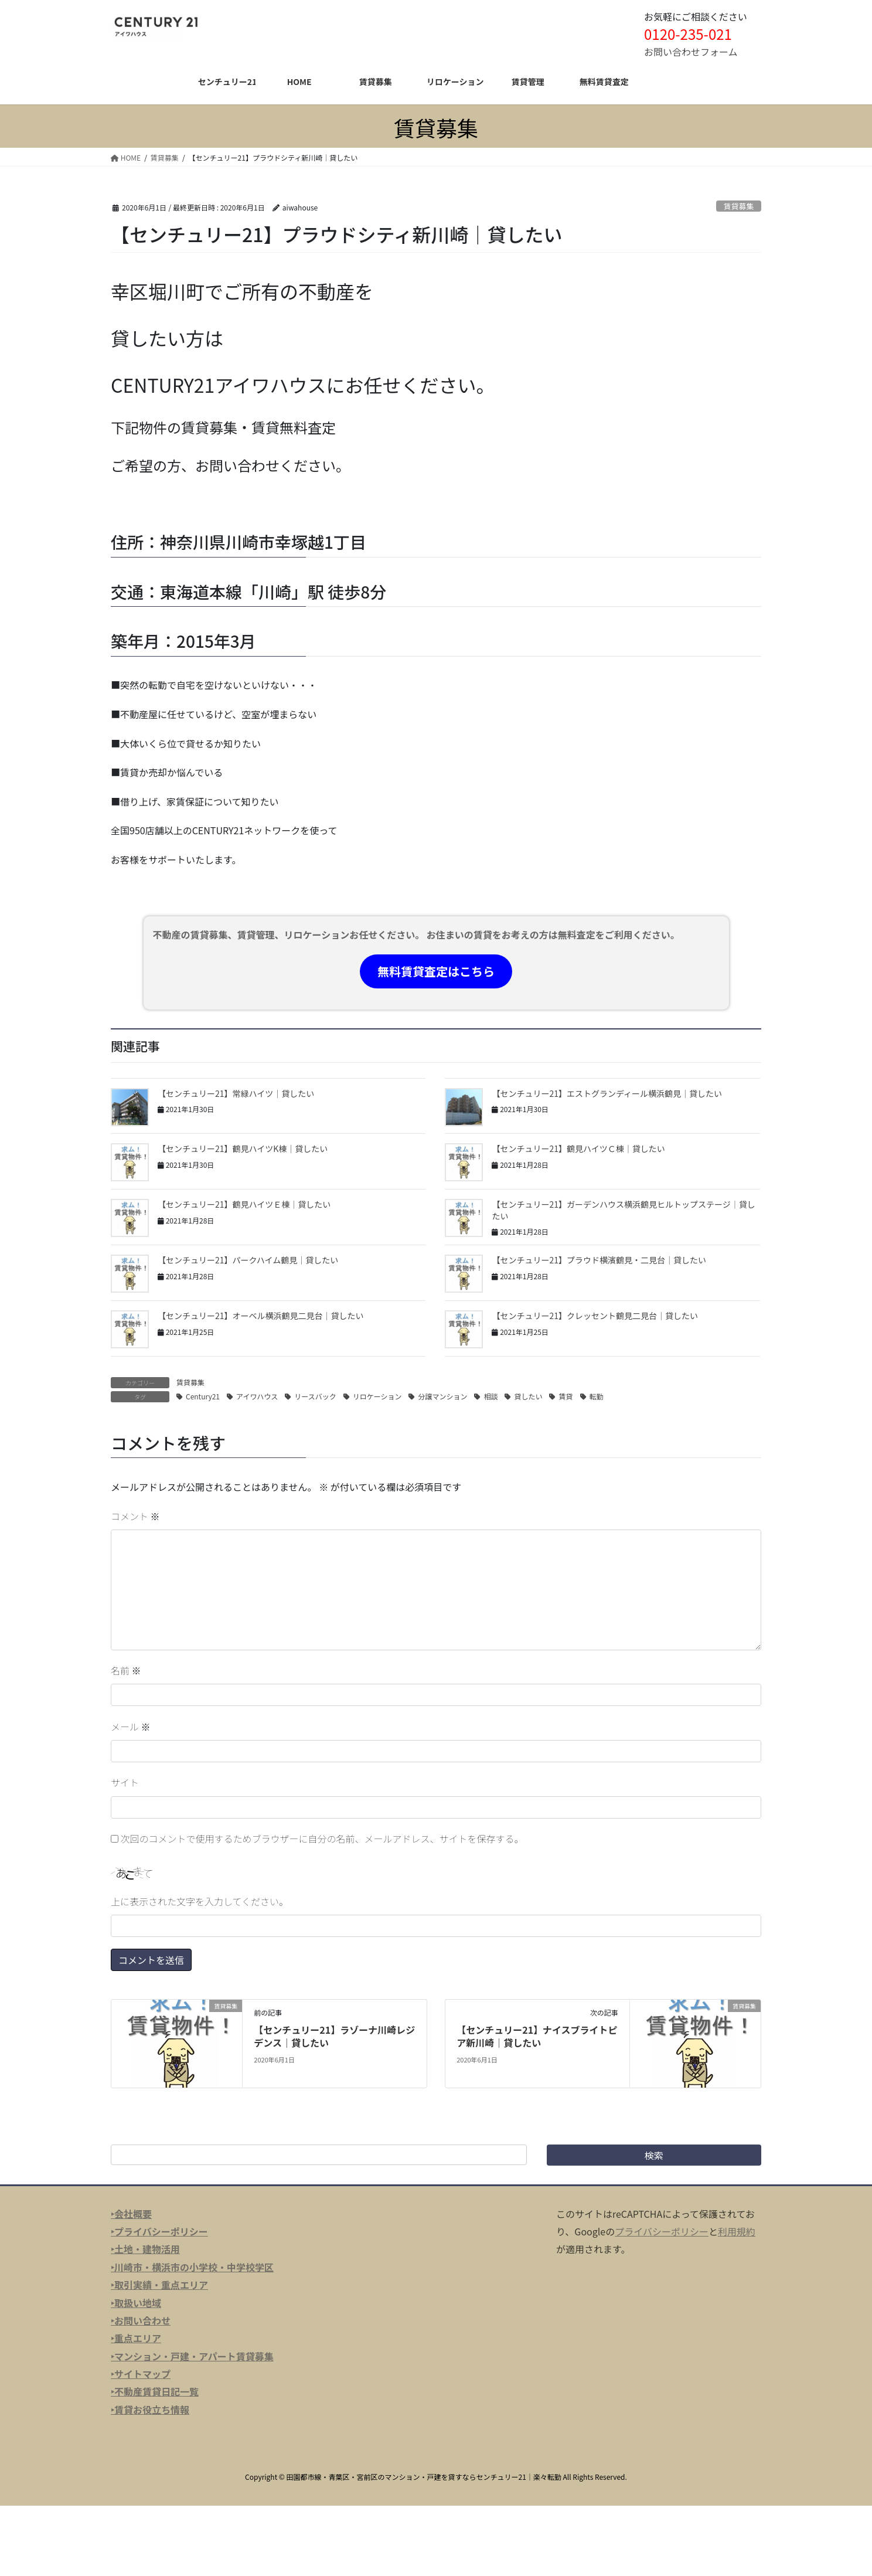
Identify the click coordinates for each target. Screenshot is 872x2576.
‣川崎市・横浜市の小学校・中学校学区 (192, 2267)
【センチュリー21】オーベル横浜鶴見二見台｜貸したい (261, 1315)
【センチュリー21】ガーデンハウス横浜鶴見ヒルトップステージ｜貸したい (623, 1210)
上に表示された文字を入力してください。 (199, 1901)
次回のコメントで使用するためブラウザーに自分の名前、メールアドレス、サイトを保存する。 (322, 1838)
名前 (126, 1670)
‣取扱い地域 (136, 2303)
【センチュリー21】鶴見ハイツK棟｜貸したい (243, 1148)
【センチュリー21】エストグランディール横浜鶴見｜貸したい (607, 1093)
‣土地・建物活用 (145, 2249)
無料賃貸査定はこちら (436, 971)
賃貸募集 (739, 206)
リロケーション (377, 1396)
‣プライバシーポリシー (159, 2231)
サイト (125, 1782)
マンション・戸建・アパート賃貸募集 (194, 2356)
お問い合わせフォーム (691, 52)
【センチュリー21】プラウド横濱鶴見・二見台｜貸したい (599, 1260)
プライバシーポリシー (661, 2231)
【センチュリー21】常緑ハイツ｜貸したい (236, 1093)
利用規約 (736, 2231)
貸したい (528, 1396)
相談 (490, 1396)
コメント (135, 1516)
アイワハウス (257, 1396)
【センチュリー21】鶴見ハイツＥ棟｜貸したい (244, 1204)
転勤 (597, 1396)
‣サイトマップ (141, 2374)
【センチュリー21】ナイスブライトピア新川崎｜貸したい (537, 2036)
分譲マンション (442, 1396)
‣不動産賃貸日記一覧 (155, 2391)
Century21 (203, 1396)
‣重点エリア (136, 2338)
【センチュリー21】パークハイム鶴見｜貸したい (248, 1260)
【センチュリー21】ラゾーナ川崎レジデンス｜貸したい (334, 2036)
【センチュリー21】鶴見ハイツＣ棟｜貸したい (578, 1148)
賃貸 (565, 1396)
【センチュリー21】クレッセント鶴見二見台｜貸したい (595, 1315)
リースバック (315, 1396)
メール (131, 1726)
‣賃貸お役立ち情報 (150, 2409)
